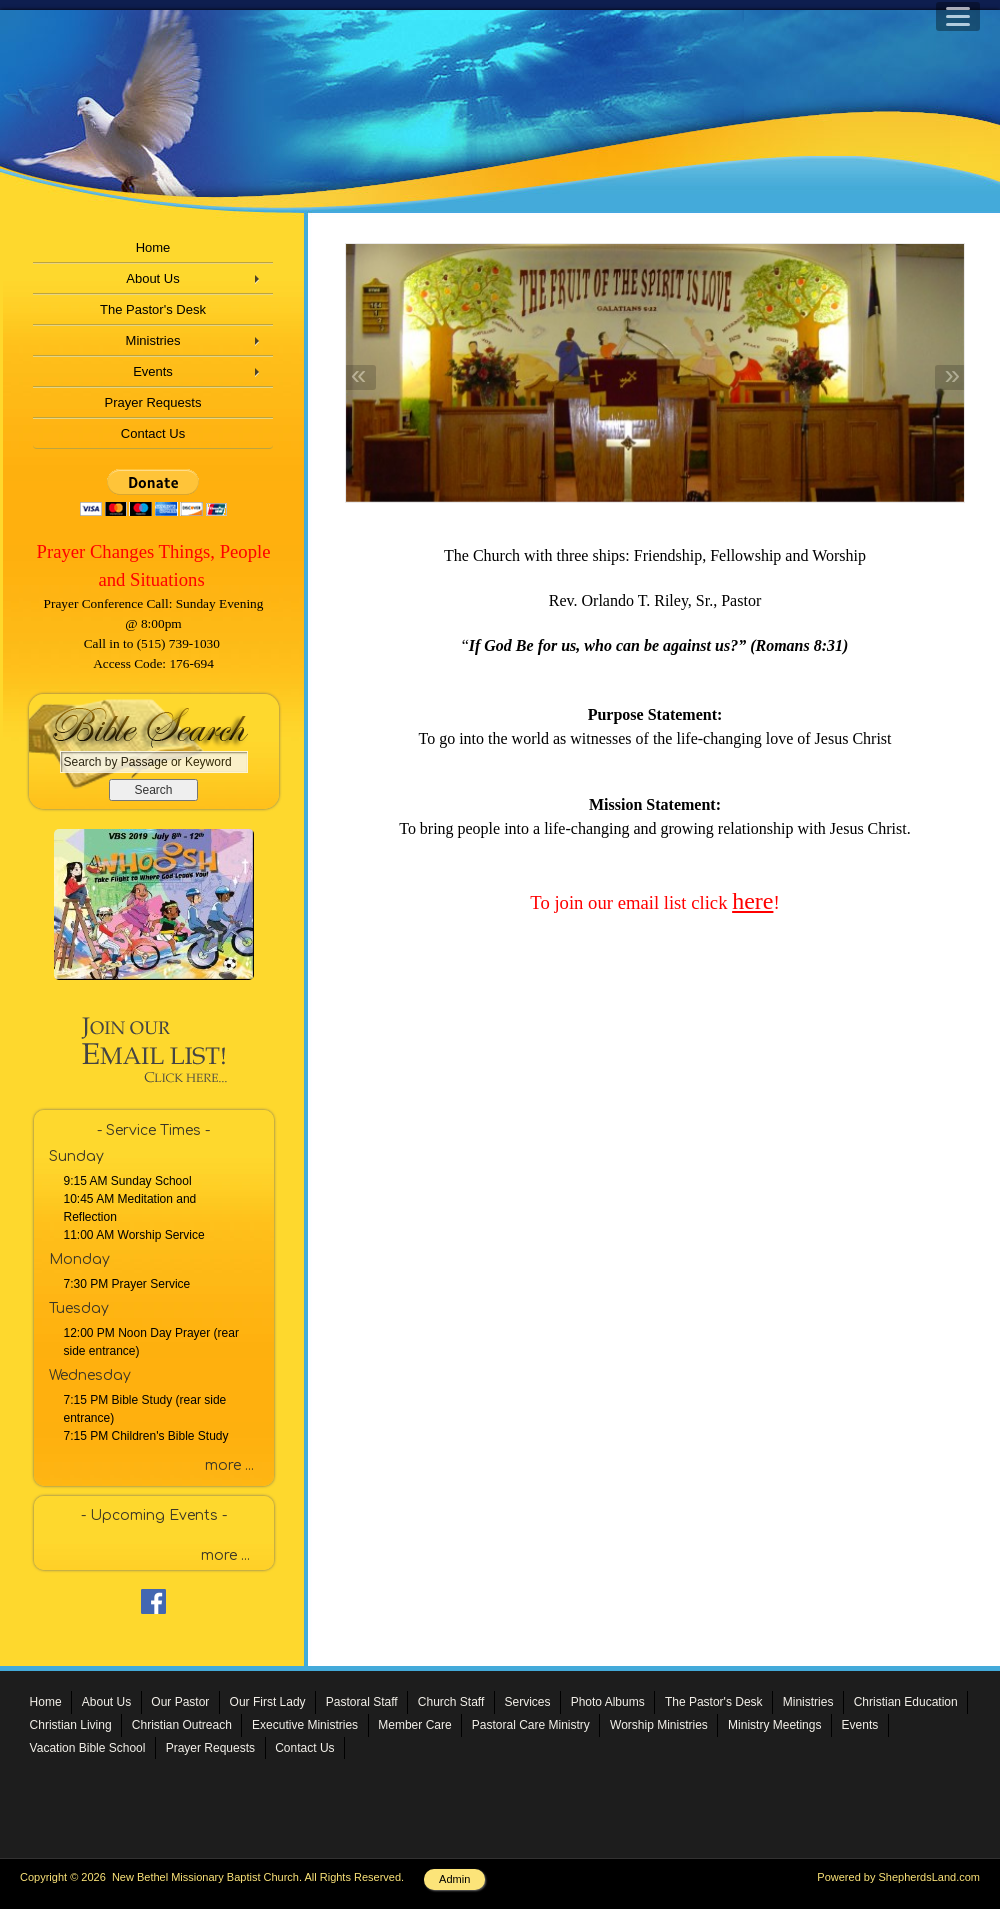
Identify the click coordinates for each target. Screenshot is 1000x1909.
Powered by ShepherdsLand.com (898, 1877)
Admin (454, 1879)
